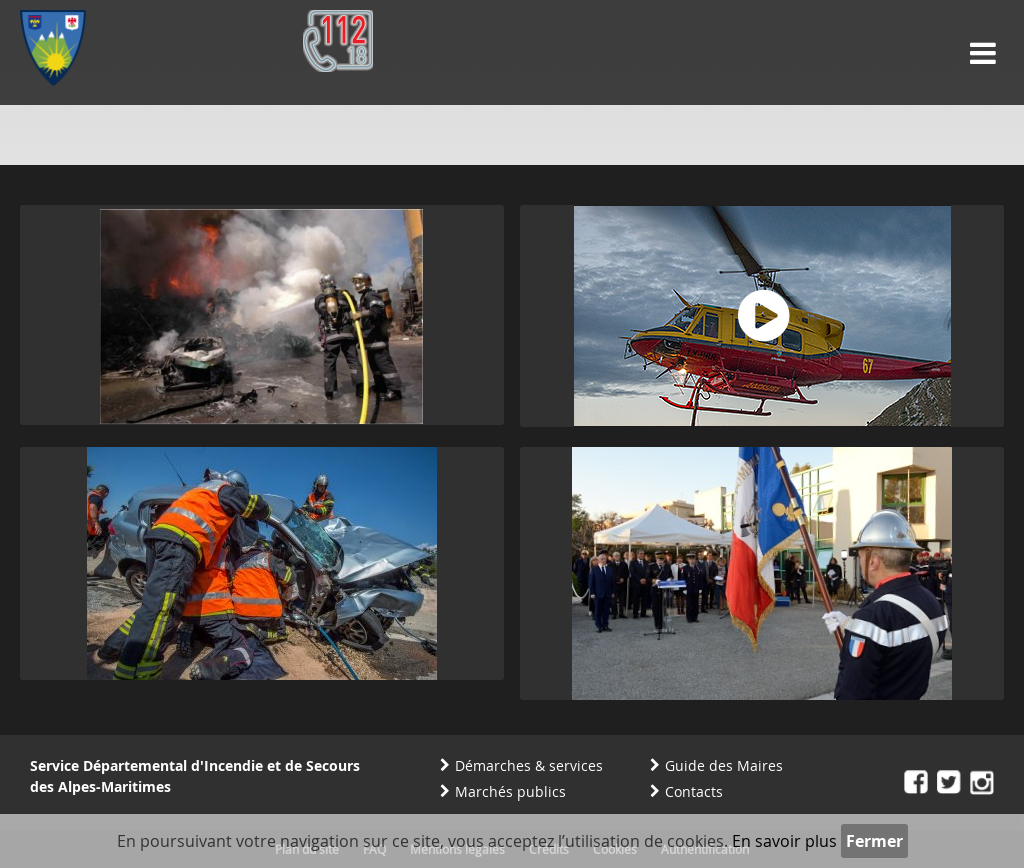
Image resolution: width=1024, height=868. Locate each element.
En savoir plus (784, 841)
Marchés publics (510, 791)
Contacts (694, 791)
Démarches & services (529, 765)
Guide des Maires (724, 765)
